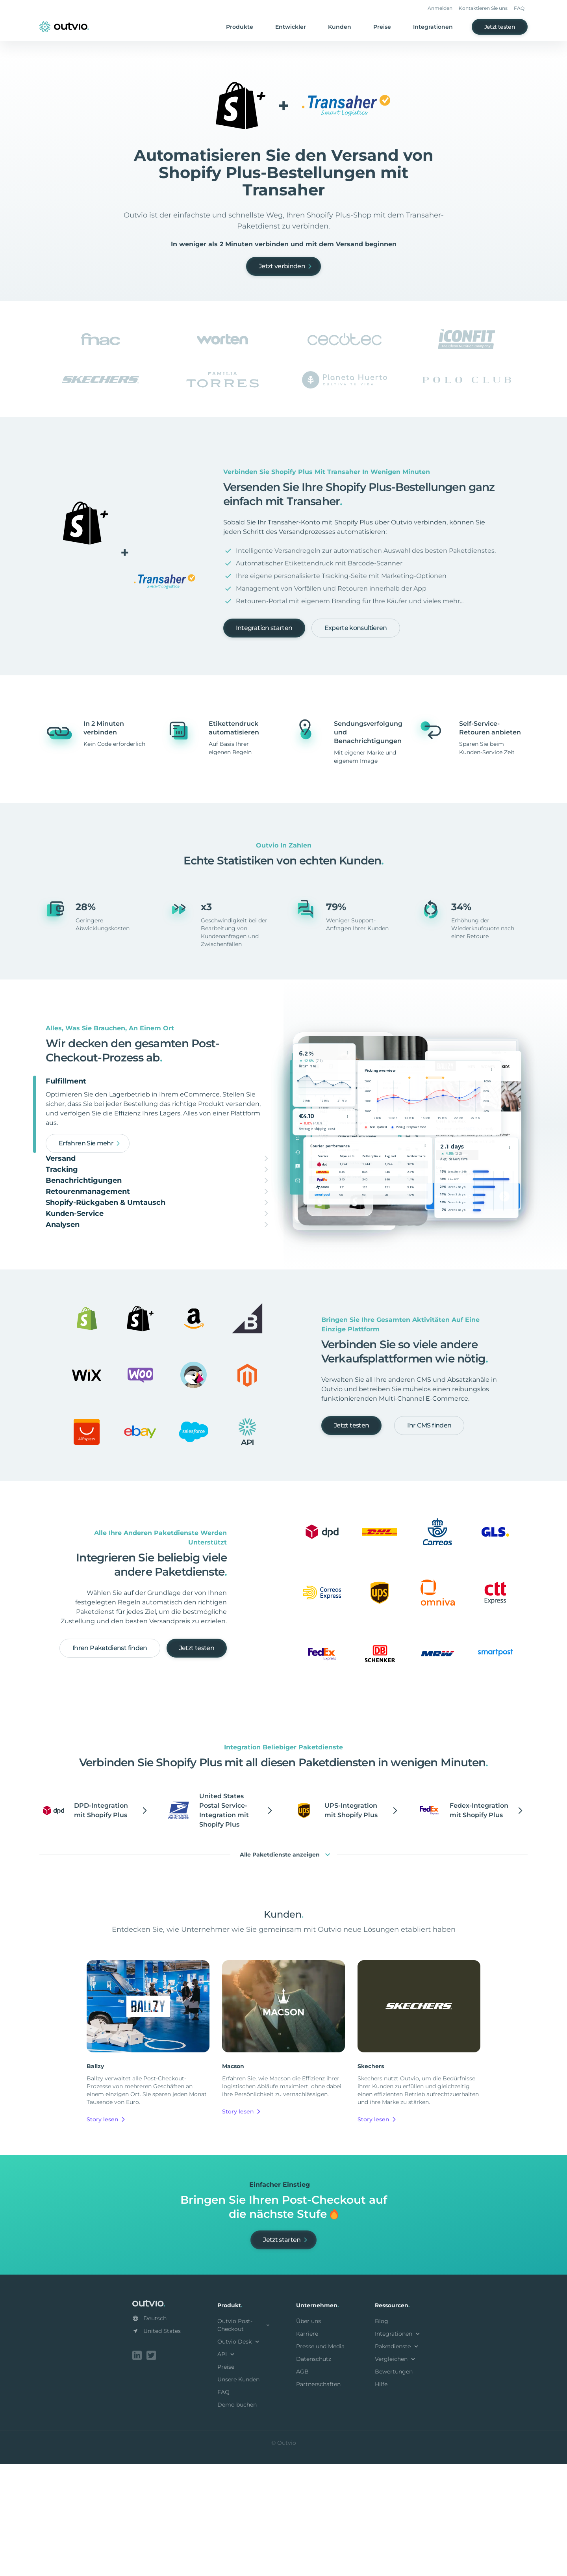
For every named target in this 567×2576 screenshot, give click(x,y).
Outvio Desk (239, 2455)
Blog (381, 2434)
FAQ (519, 8)
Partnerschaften (318, 2497)
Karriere (307, 2447)
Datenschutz (313, 2472)
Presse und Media (320, 2459)
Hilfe (381, 2497)
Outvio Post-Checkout (244, 2438)
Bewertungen (394, 2485)
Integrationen (433, 26)
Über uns (308, 2434)
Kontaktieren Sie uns (483, 8)
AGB (302, 2485)
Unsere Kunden (238, 2492)
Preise (382, 26)
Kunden (339, 26)
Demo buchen (237, 2518)
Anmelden (440, 8)
